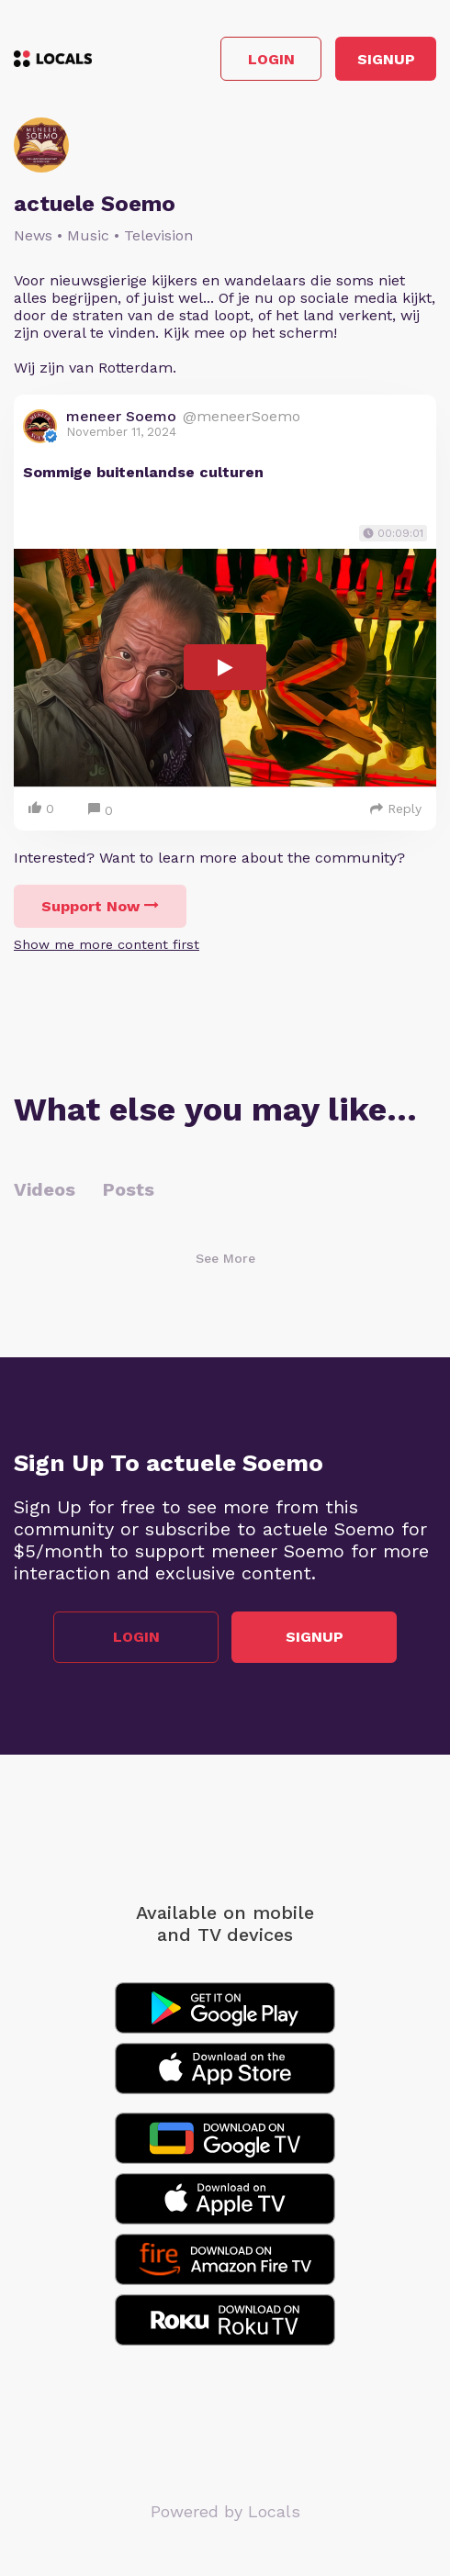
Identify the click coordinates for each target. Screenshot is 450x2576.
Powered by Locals (225, 2511)
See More (225, 1258)
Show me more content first (106, 944)
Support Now (100, 906)
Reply (396, 808)
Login (271, 59)
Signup (386, 59)
